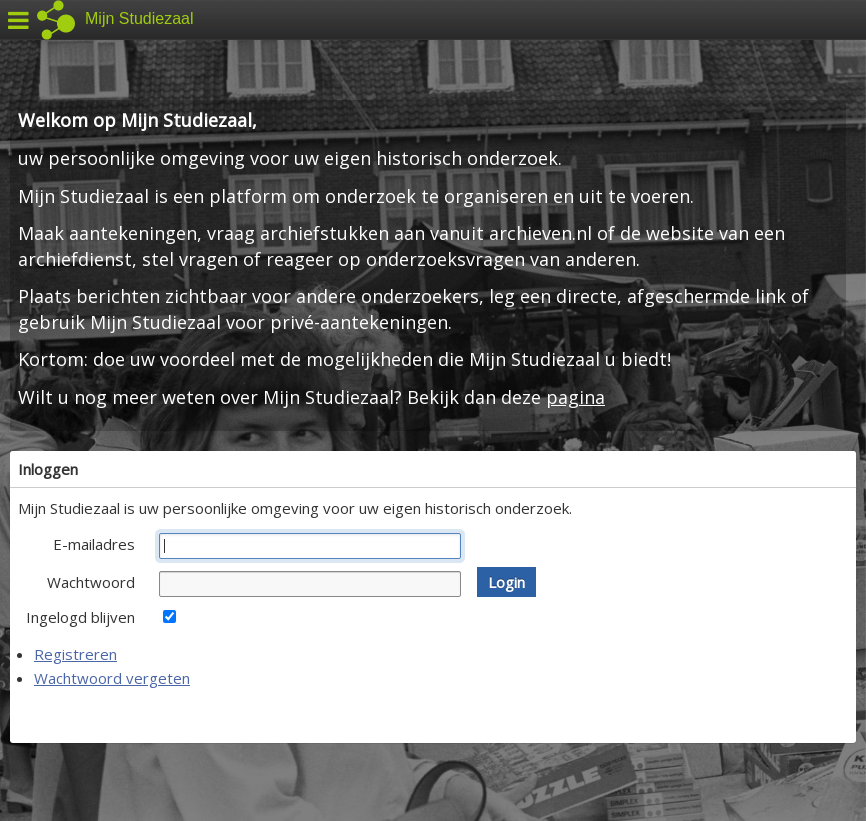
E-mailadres (94, 544)
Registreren (75, 654)
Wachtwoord (91, 582)
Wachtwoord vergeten (112, 678)
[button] (506, 582)
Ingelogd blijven (80, 617)
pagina (575, 397)
